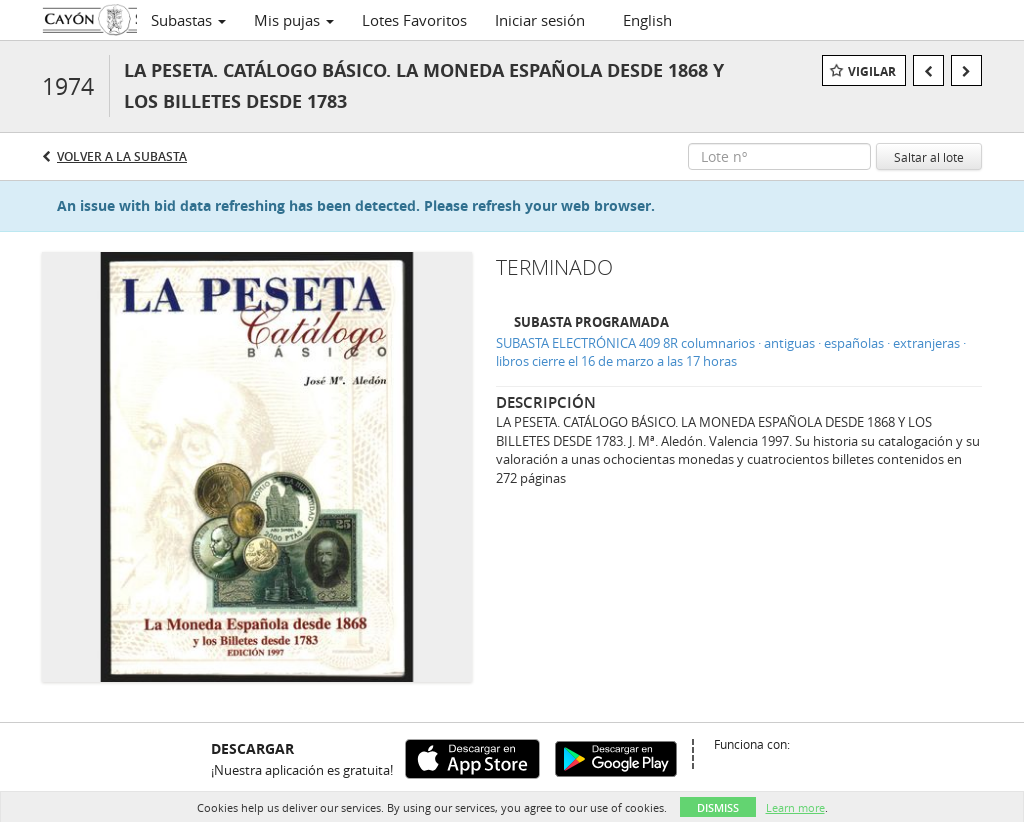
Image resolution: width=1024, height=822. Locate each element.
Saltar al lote (929, 157)
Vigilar (872, 71)
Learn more (795, 807)
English (647, 20)
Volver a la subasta (122, 156)
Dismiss (718, 807)
